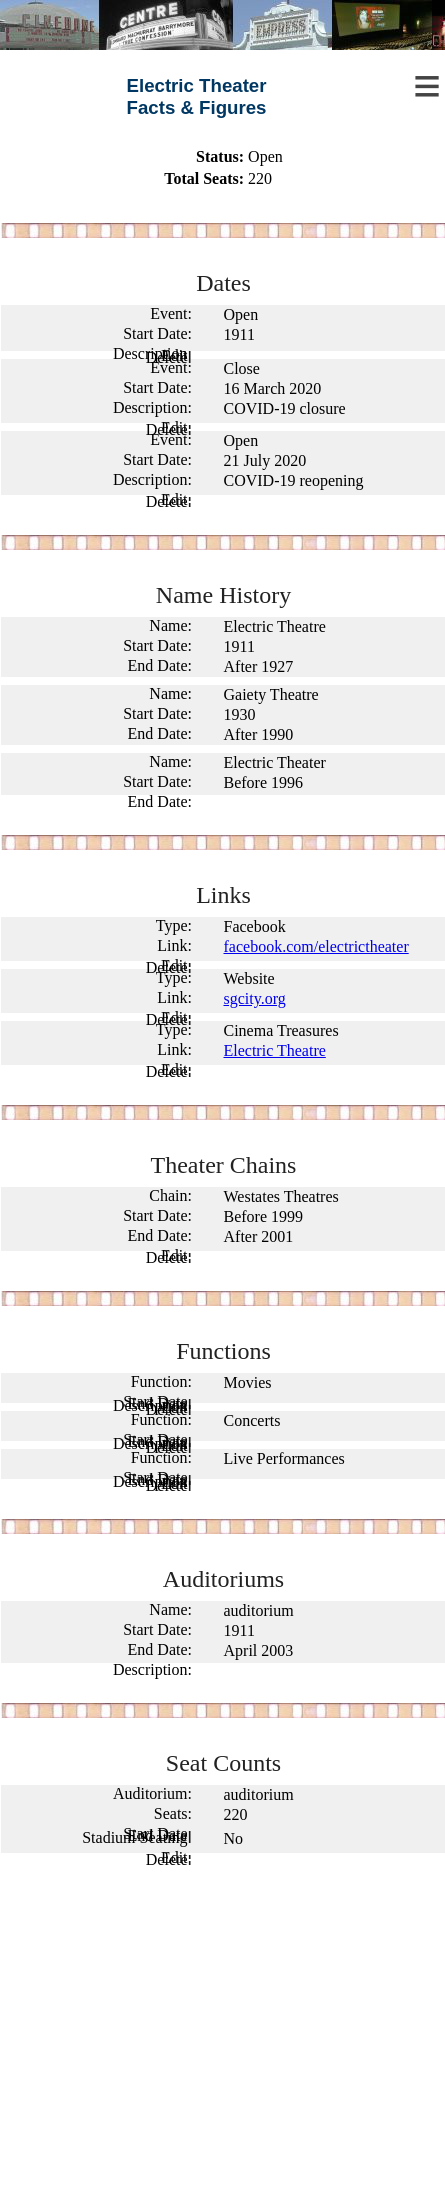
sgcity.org (255, 998)
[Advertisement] (222, 2040)
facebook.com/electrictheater (316, 946)
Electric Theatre (275, 1050)
